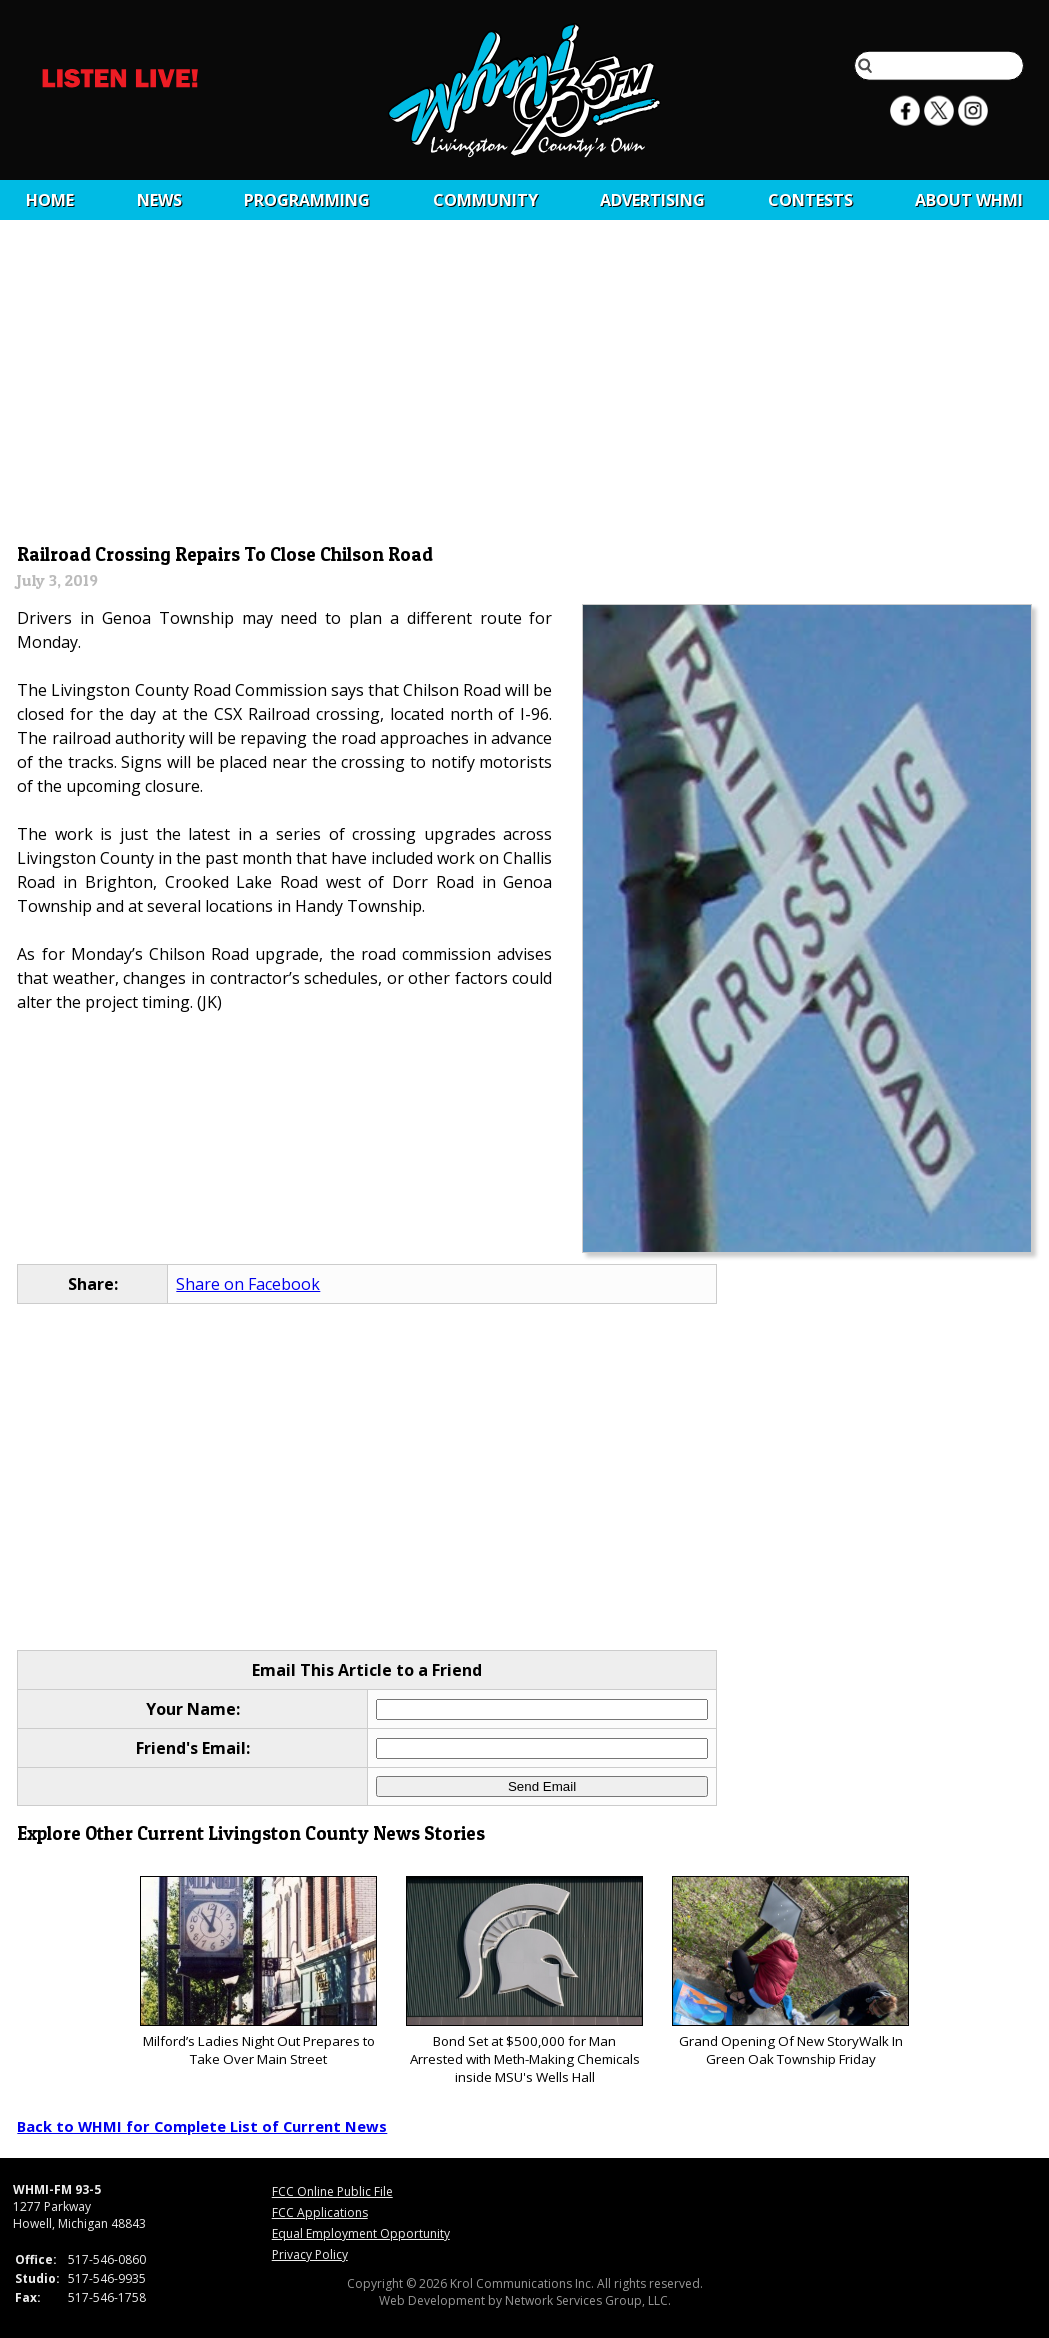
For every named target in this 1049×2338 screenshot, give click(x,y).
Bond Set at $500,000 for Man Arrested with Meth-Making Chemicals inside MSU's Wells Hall (524, 1981)
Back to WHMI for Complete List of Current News (202, 2126)
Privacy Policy (310, 2254)
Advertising (652, 200)
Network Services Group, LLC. (588, 2300)
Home (50, 200)
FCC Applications (320, 2212)
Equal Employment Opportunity (361, 2233)
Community (485, 200)
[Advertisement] (525, 387)
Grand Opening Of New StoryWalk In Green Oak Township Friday (790, 1972)
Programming (307, 200)
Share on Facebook (248, 1284)
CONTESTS (810, 200)
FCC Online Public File (332, 2191)
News (159, 200)
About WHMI (969, 200)
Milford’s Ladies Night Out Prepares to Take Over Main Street (258, 1972)
